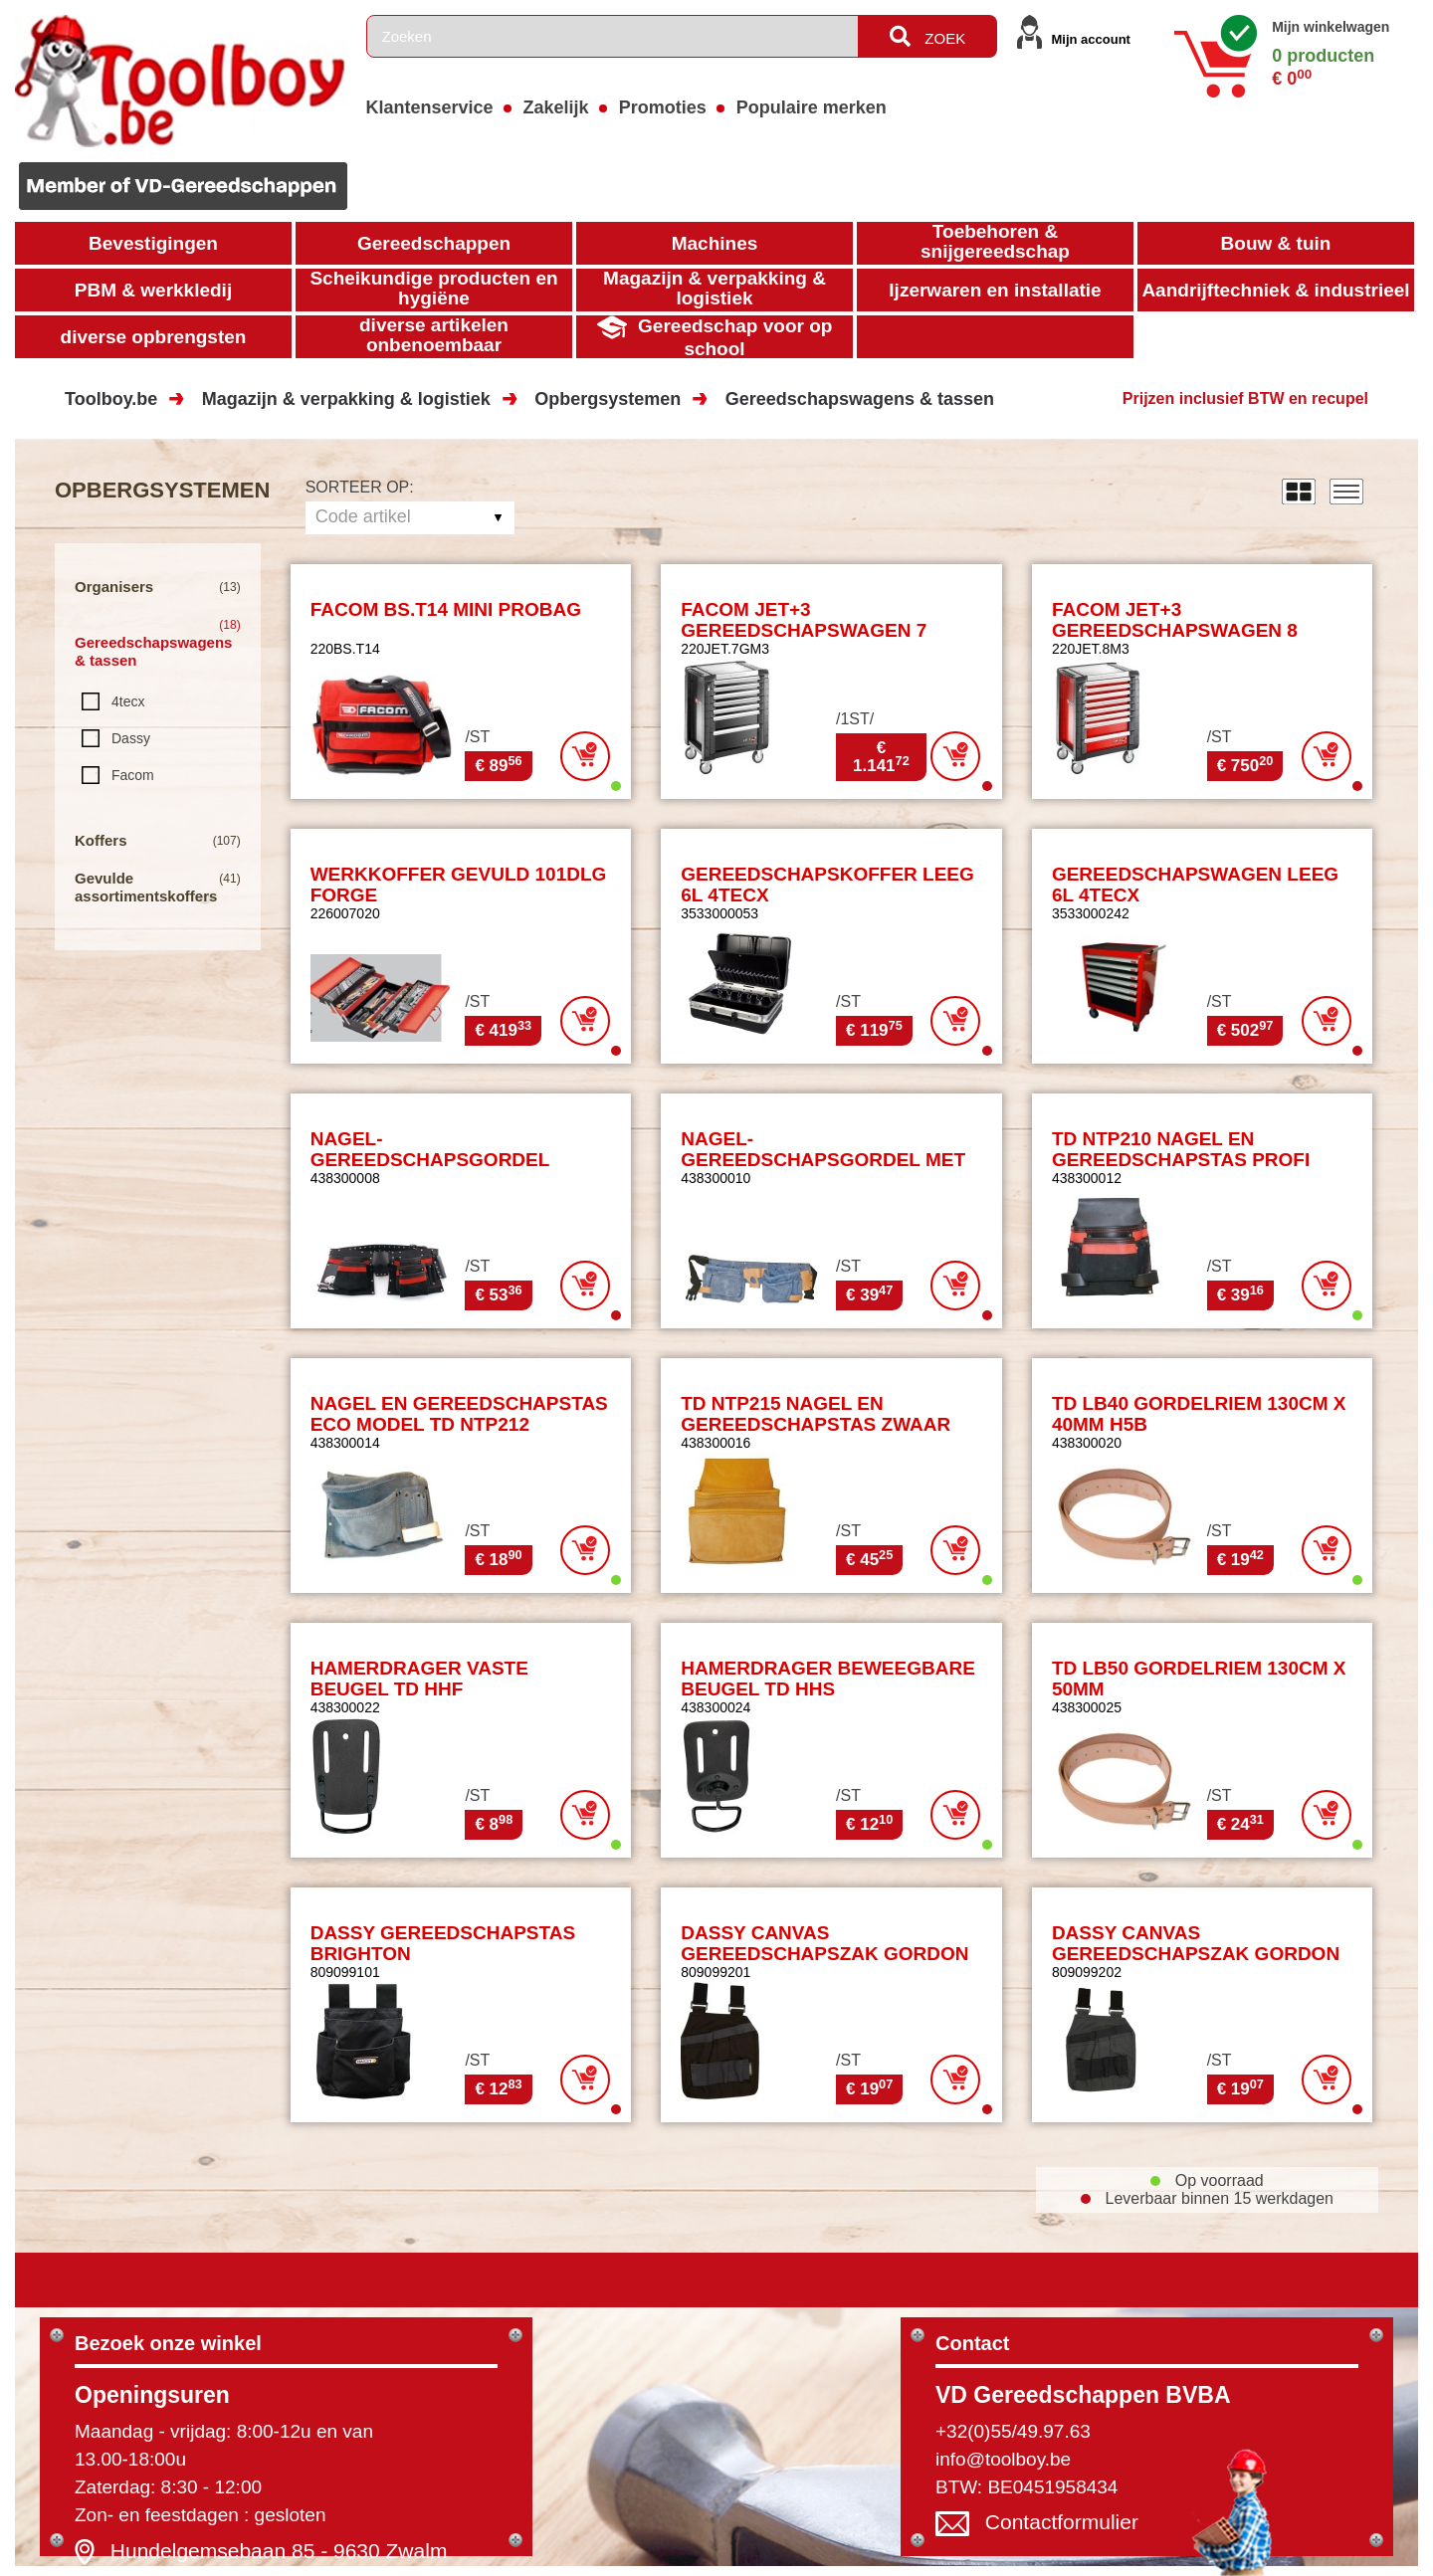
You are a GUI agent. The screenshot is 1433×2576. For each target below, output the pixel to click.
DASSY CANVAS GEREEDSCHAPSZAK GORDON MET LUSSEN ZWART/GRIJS (824, 1953)
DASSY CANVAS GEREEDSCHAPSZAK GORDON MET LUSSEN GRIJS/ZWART (1195, 1953)
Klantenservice (430, 107)
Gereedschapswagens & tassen (859, 399)
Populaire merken (811, 107)
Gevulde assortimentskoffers (146, 887)
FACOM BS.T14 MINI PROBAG (445, 609)
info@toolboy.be (1003, 2459)
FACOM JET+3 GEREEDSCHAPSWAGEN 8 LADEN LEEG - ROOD (1175, 630)
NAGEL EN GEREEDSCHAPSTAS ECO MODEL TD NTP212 (459, 1414)
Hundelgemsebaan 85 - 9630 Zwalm (279, 2550)
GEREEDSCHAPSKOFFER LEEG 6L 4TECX (827, 884)
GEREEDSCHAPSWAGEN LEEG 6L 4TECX (1195, 884)
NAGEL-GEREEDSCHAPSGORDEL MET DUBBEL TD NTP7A (823, 1159)
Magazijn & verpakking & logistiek (346, 399)
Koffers (101, 840)
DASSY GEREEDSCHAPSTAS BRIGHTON (442, 1943)
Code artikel (363, 516)
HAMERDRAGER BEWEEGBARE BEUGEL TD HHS (828, 1678)
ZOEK (927, 36)
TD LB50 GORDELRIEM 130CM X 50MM (1199, 1678)
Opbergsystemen (607, 399)
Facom (132, 775)
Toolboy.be (111, 399)
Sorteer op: (360, 487)
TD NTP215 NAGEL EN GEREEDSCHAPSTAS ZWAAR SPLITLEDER (815, 1424)
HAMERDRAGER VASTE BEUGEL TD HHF (419, 1678)
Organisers (114, 586)
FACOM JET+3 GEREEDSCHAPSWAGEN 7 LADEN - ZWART (803, 630)
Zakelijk (556, 107)
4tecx (127, 701)
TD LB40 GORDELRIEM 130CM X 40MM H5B (1199, 1414)
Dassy (130, 738)
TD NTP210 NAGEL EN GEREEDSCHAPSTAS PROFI (1181, 1149)
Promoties (663, 107)
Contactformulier (1061, 2521)
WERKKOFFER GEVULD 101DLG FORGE (458, 884)
